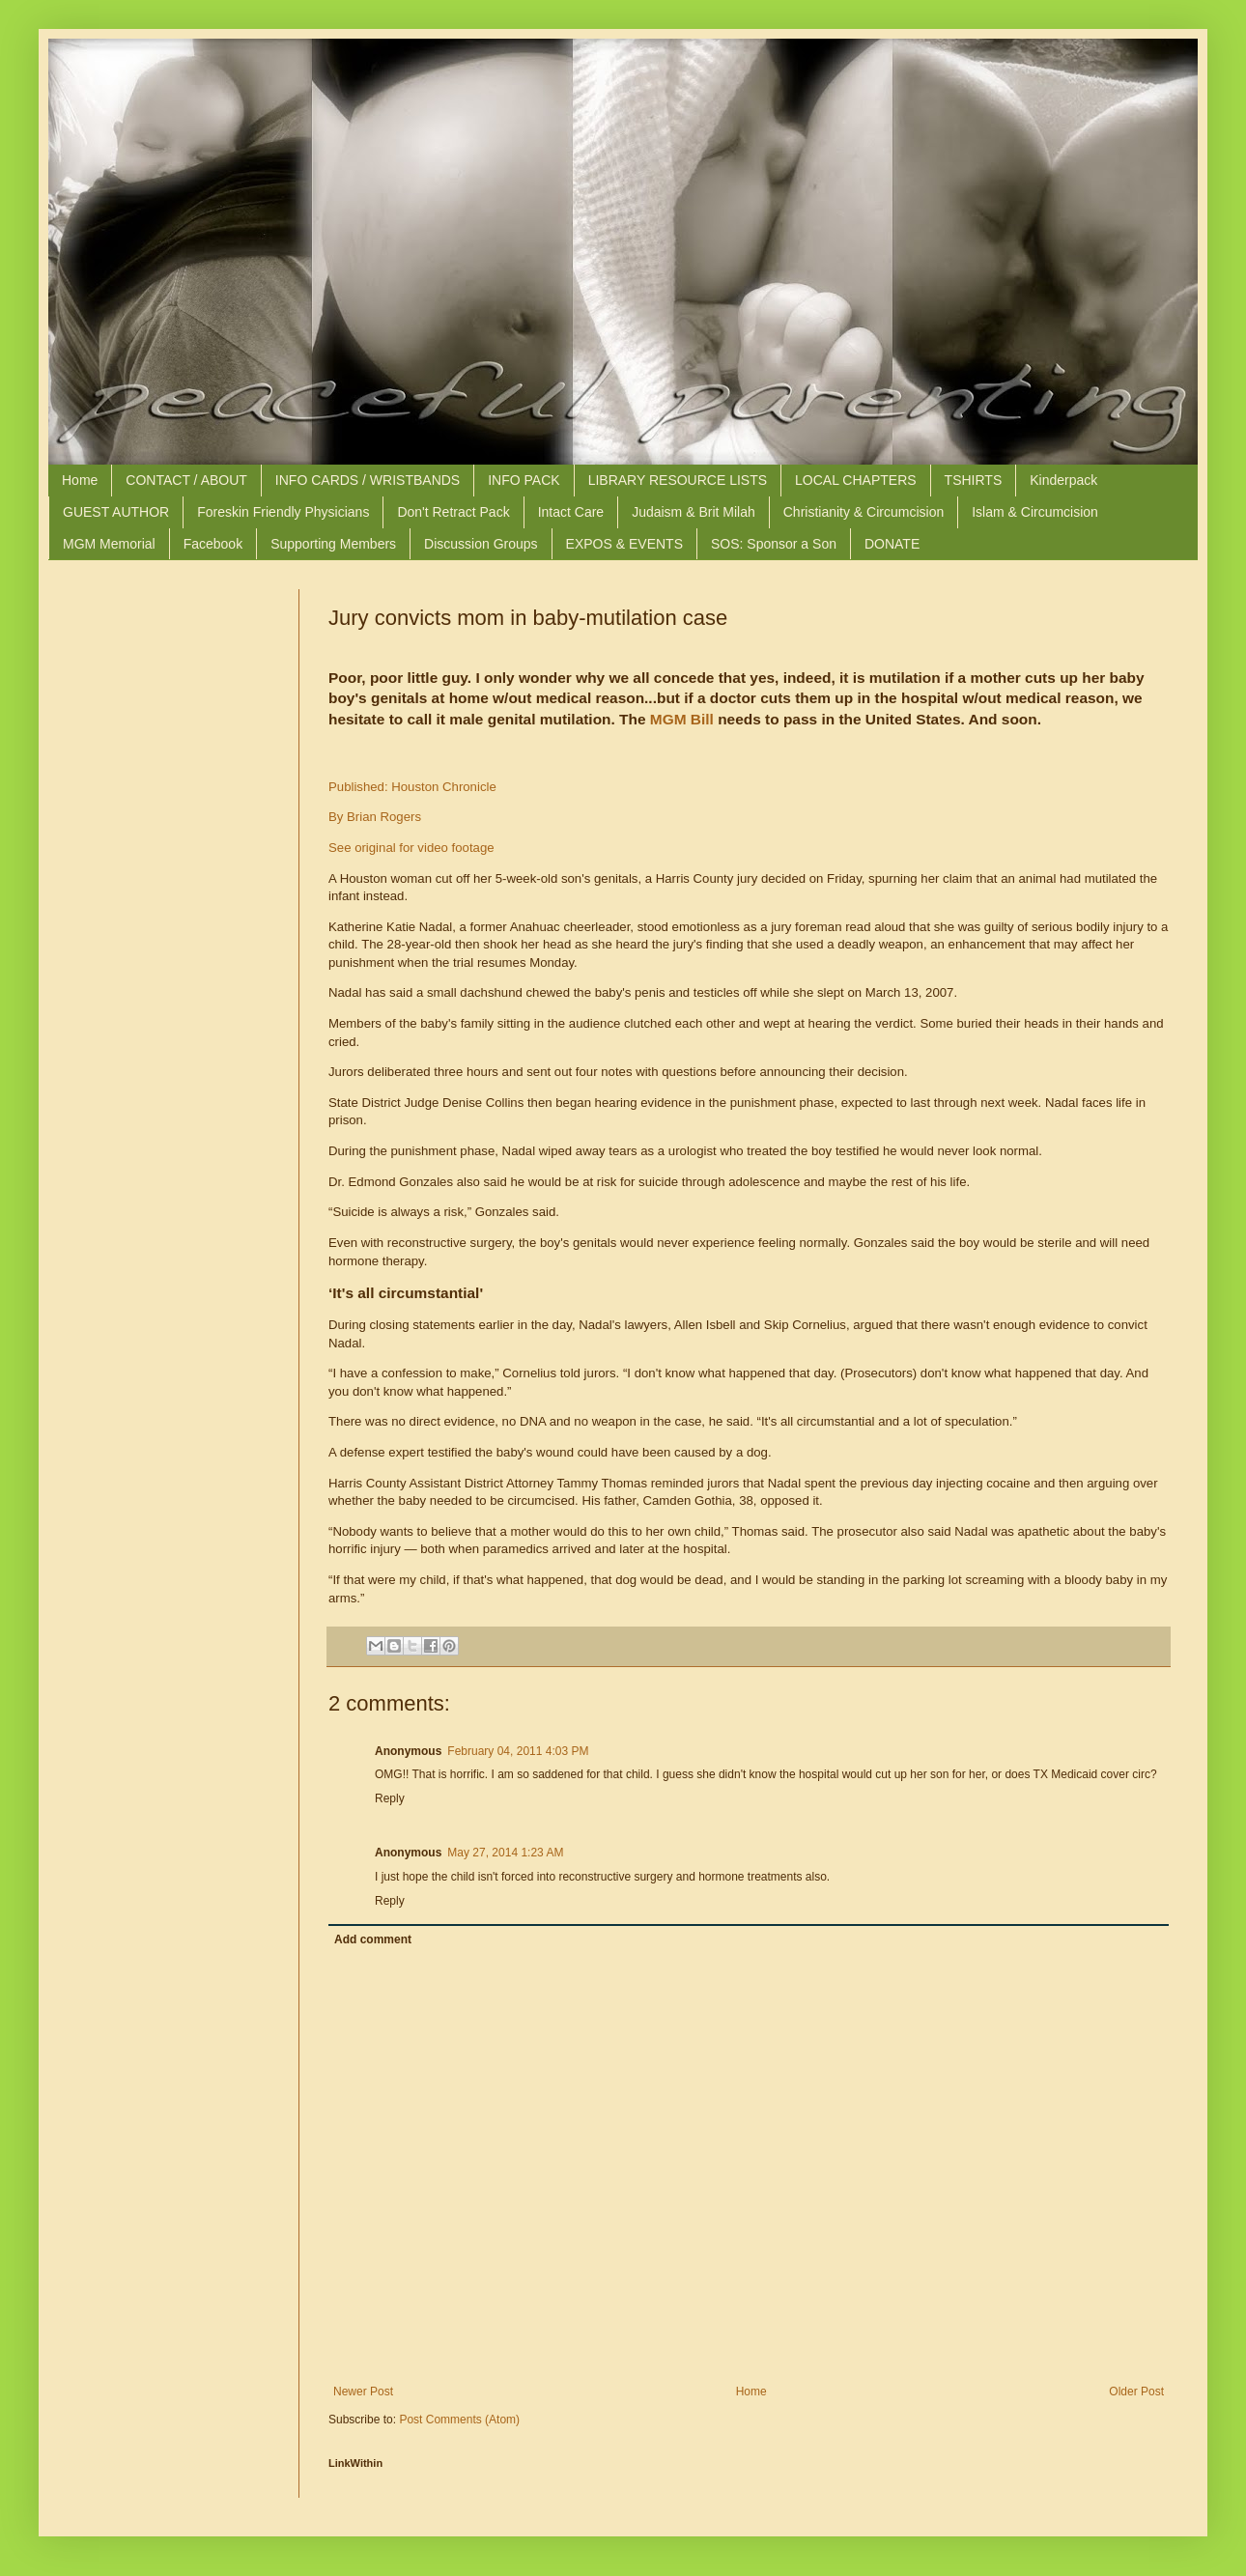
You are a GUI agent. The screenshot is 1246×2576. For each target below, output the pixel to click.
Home (80, 480)
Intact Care (571, 512)
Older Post (1136, 2391)
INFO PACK (523, 480)
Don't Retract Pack (453, 512)
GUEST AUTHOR (116, 512)
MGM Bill (682, 719)
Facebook (213, 544)
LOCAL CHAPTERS (856, 480)
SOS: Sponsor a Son (773, 544)
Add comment (372, 1939)
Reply (390, 1798)
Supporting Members (333, 544)
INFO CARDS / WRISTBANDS (367, 480)
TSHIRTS (974, 480)
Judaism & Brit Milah (693, 512)
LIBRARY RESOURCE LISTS (677, 480)
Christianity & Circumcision (863, 512)
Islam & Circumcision (1035, 512)
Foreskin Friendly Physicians (283, 512)
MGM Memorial (109, 544)
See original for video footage (411, 847)
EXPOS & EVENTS (624, 544)
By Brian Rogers (374, 816)
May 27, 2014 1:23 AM (505, 1852)
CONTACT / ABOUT (186, 480)
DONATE (892, 544)
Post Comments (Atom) (459, 2419)
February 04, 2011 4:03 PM (517, 1751)
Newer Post (363, 2391)
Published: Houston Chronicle (412, 786)
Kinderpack (1063, 480)
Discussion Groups (481, 544)
